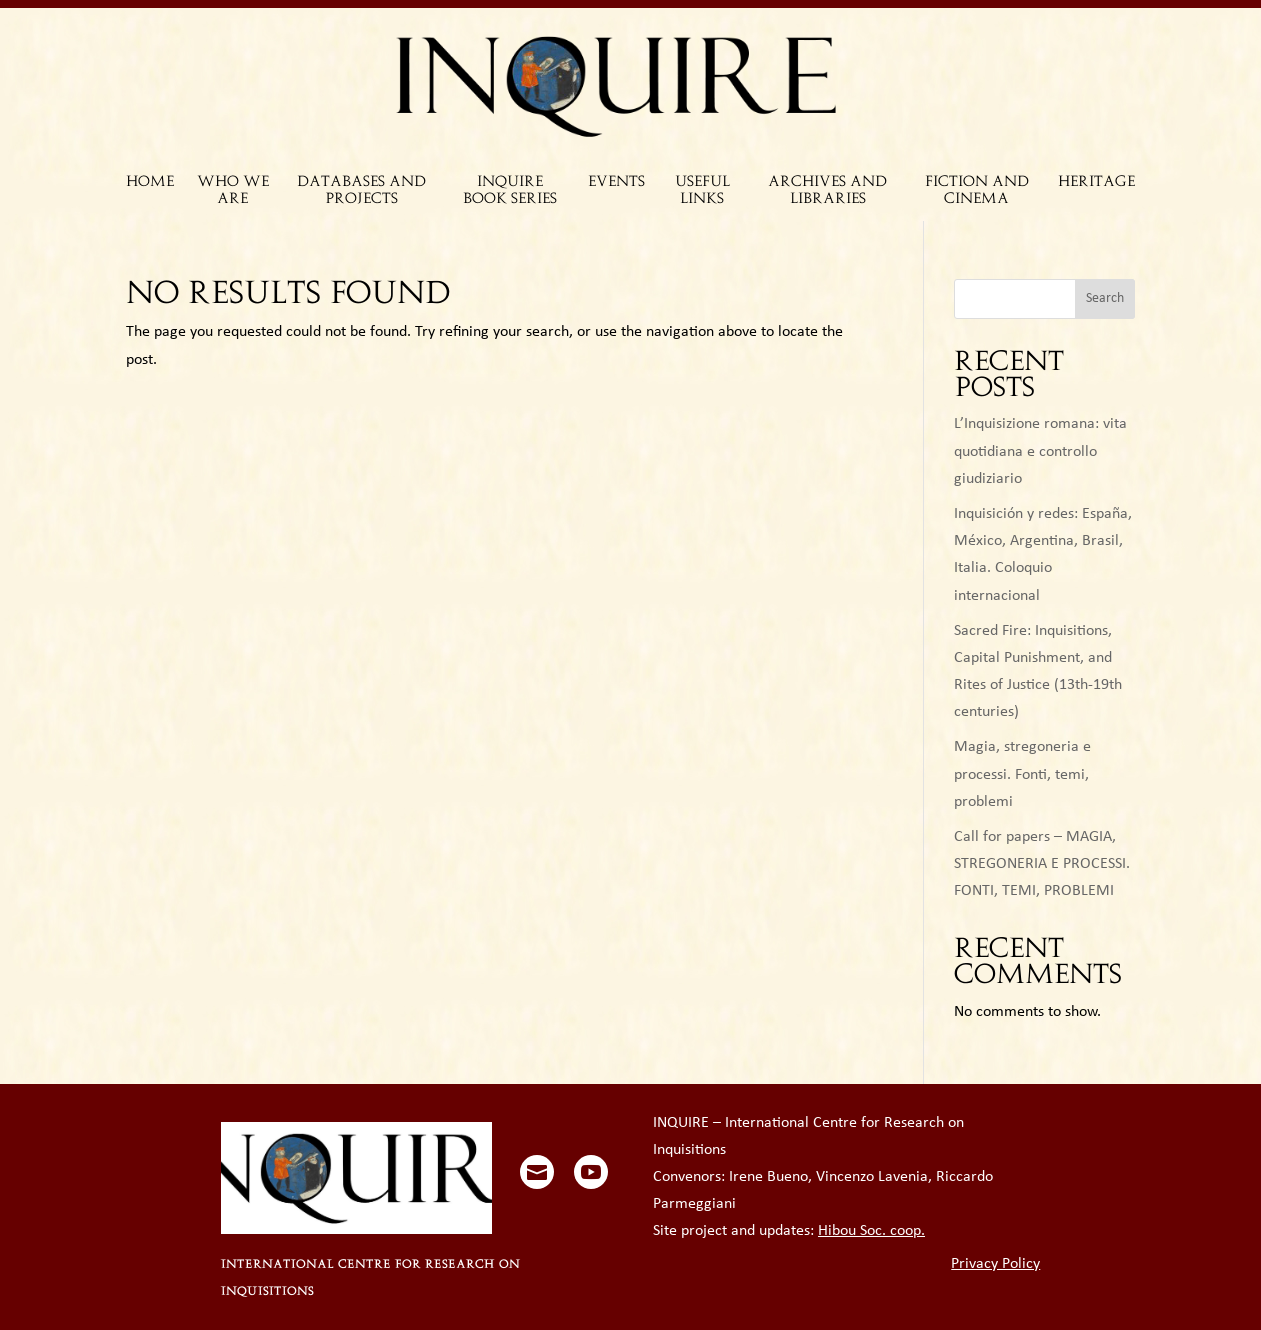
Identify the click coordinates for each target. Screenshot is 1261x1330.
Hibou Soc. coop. (871, 1231)
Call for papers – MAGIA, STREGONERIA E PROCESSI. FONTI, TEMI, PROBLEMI (1042, 864)
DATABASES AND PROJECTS (361, 191)
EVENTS (616, 182)
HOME (150, 182)
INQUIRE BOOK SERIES (510, 191)
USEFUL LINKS (702, 191)
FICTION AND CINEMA (977, 191)
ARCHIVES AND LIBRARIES (827, 191)
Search (1105, 298)
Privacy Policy (995, 1264)
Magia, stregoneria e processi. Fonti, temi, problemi (1022, 774)
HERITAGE (1096, 182)
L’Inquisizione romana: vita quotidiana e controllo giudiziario (1040, 451)
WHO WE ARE (233, 191)
